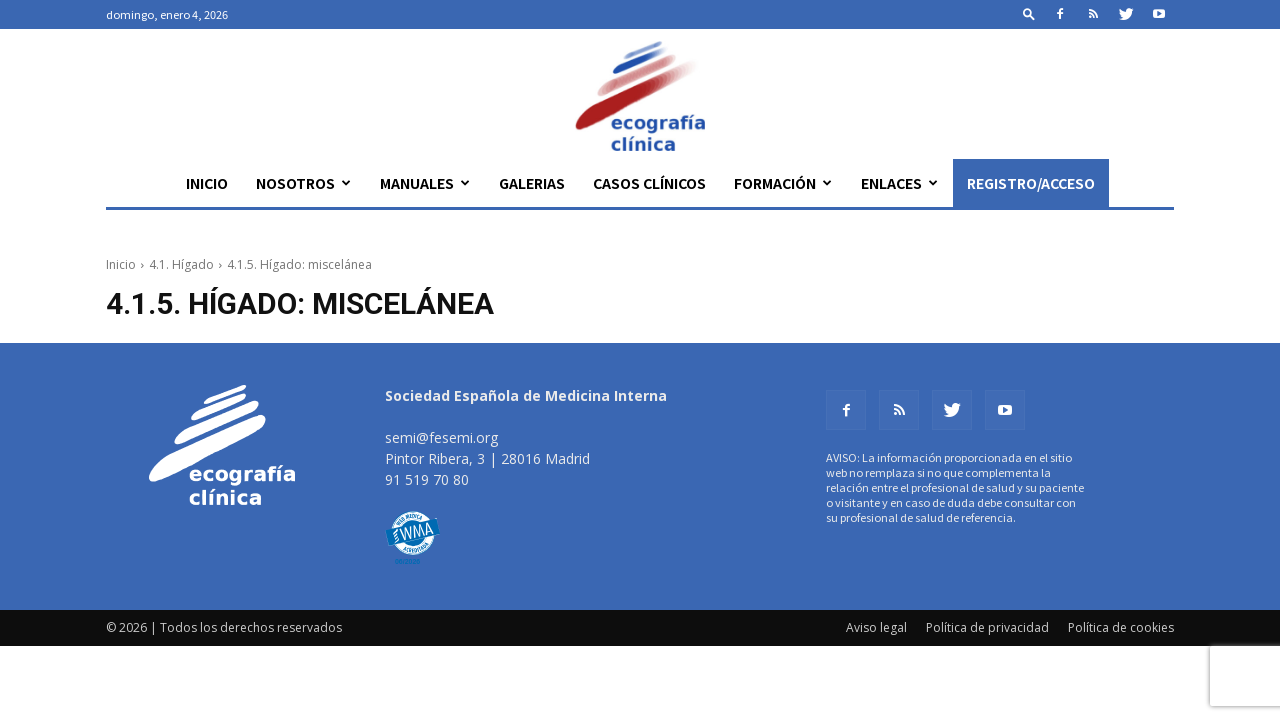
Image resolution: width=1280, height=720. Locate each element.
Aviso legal (876, 627)
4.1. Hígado (181, 264)
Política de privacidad (987, 627)
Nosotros (303, 183)
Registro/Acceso (1031, 183)
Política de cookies (1121, 627)
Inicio (207, 183)
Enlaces (899, 183)
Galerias (532, 183)
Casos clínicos (649, 183)
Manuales (425, 183)
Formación (783, 183)
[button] (1029, 13)
